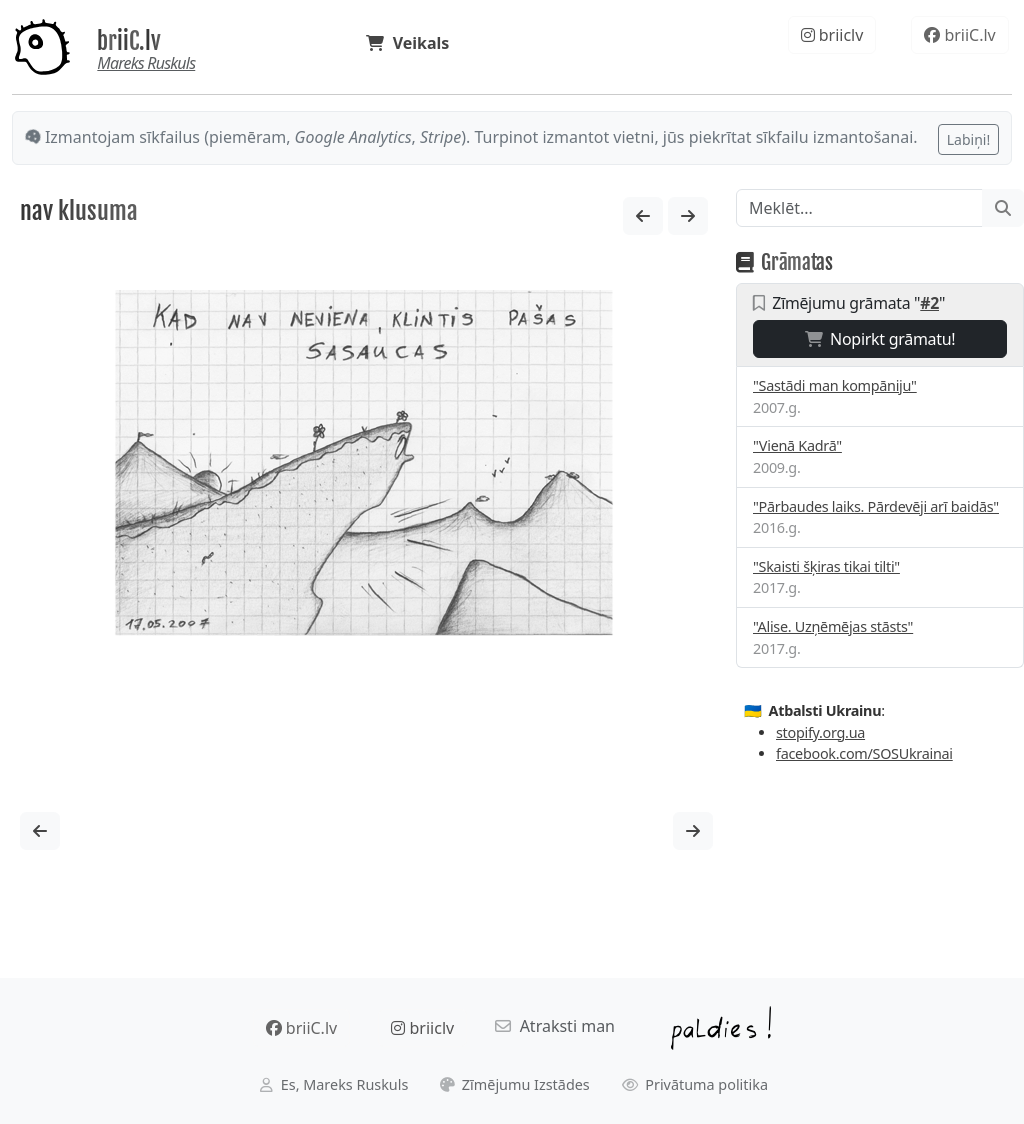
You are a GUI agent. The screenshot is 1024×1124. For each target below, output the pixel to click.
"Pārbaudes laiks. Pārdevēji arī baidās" (876, 506)
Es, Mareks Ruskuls (334, 1084)
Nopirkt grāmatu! (880, 339)
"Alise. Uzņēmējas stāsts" (833, 626)
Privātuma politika (695, 1084)
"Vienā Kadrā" (797, 445)
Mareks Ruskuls (146, 63)
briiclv (832, 35)
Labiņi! (968, 139)
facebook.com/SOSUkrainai (864, 753)
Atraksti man (555, 1026)
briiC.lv (129, 41)
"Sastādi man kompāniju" (835, 385)
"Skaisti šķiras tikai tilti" (826, 566)
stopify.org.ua (820, 732)
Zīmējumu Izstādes (515, 1084)
